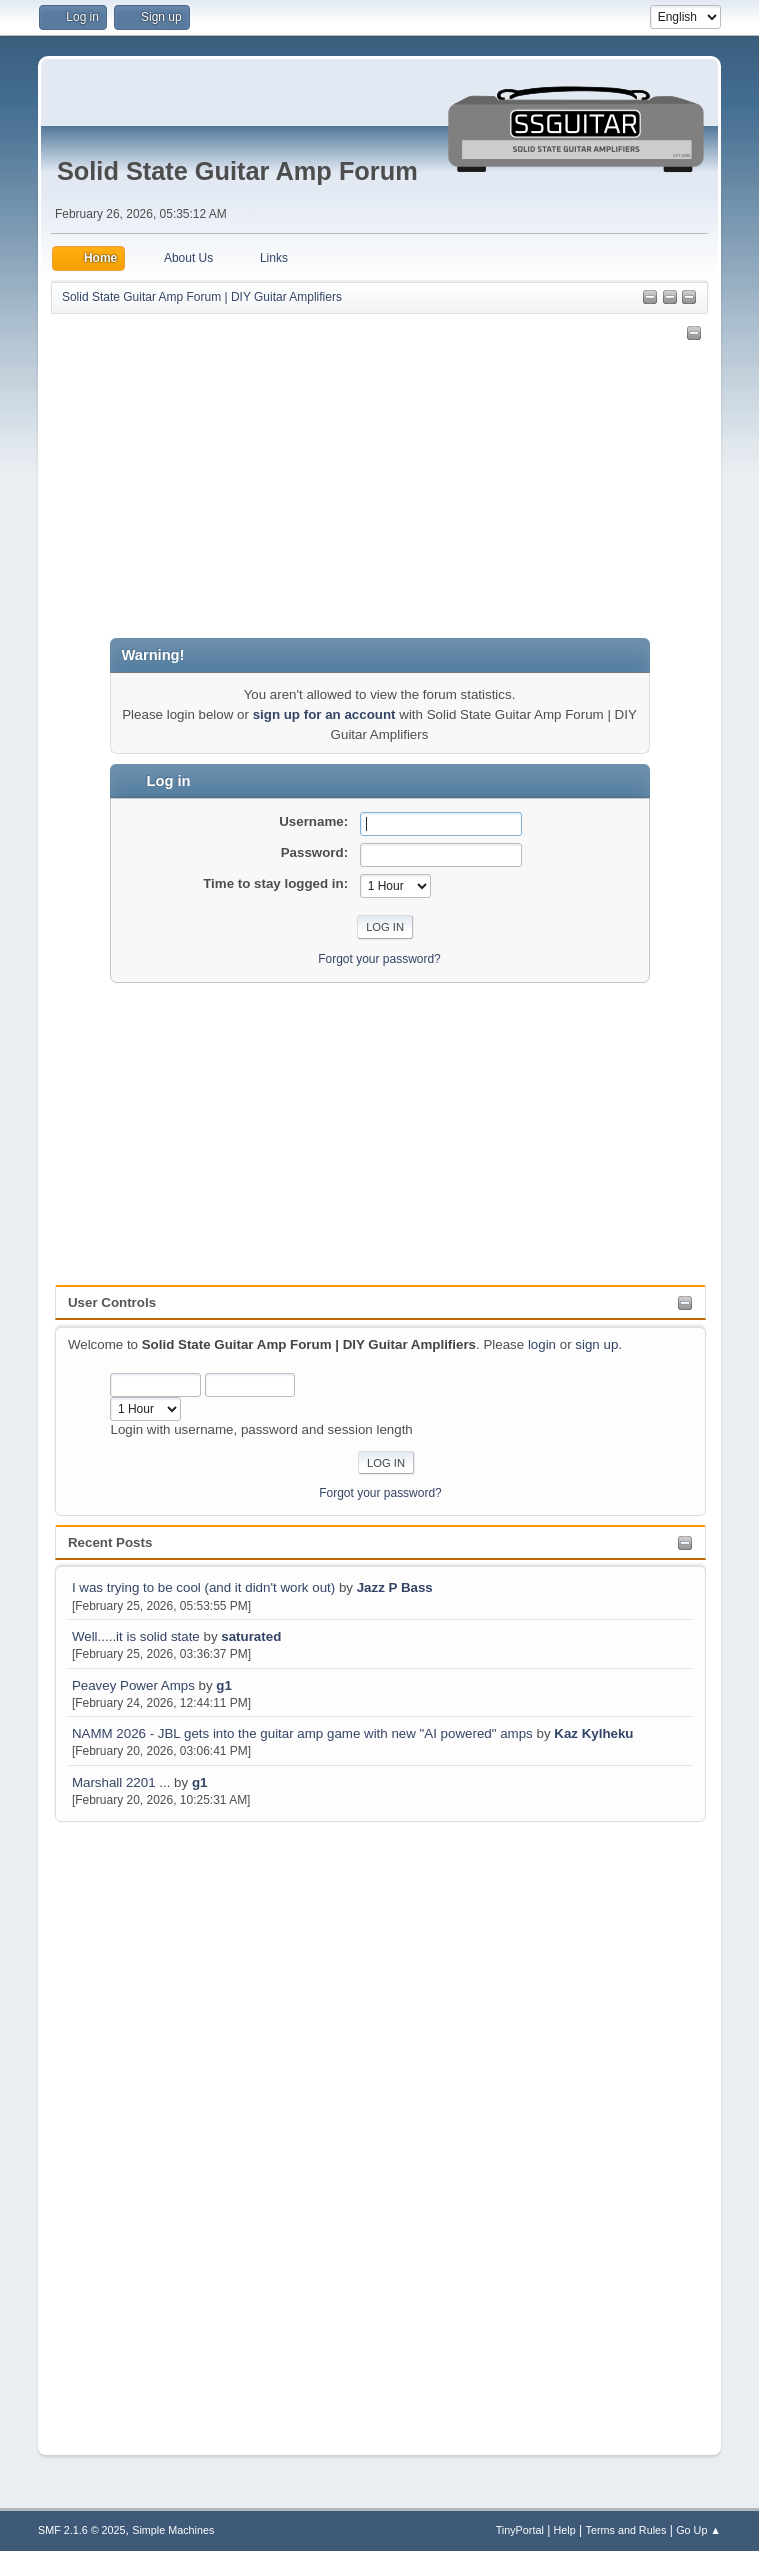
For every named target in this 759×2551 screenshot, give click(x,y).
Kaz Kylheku (593, 1733)
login (542, 1344)
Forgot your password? (380, 1493)
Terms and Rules (626, 2530)
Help (565, 2530)
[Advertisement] (135, 2126)
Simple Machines (173, 2530)
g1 (224, 1685)
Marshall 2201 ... (121, 1782)
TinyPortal (520, 2530)
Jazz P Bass (395, 1587)
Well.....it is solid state (138, 1636)
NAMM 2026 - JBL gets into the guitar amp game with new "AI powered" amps (302, 1733)
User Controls (112, 1302)
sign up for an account (324, 714)
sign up (596, 1344)
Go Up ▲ (698, 2530)
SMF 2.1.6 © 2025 (82, 2530)
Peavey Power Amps (133, 1685)
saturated (251, 1636)
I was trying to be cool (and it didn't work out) (203, 1587)
